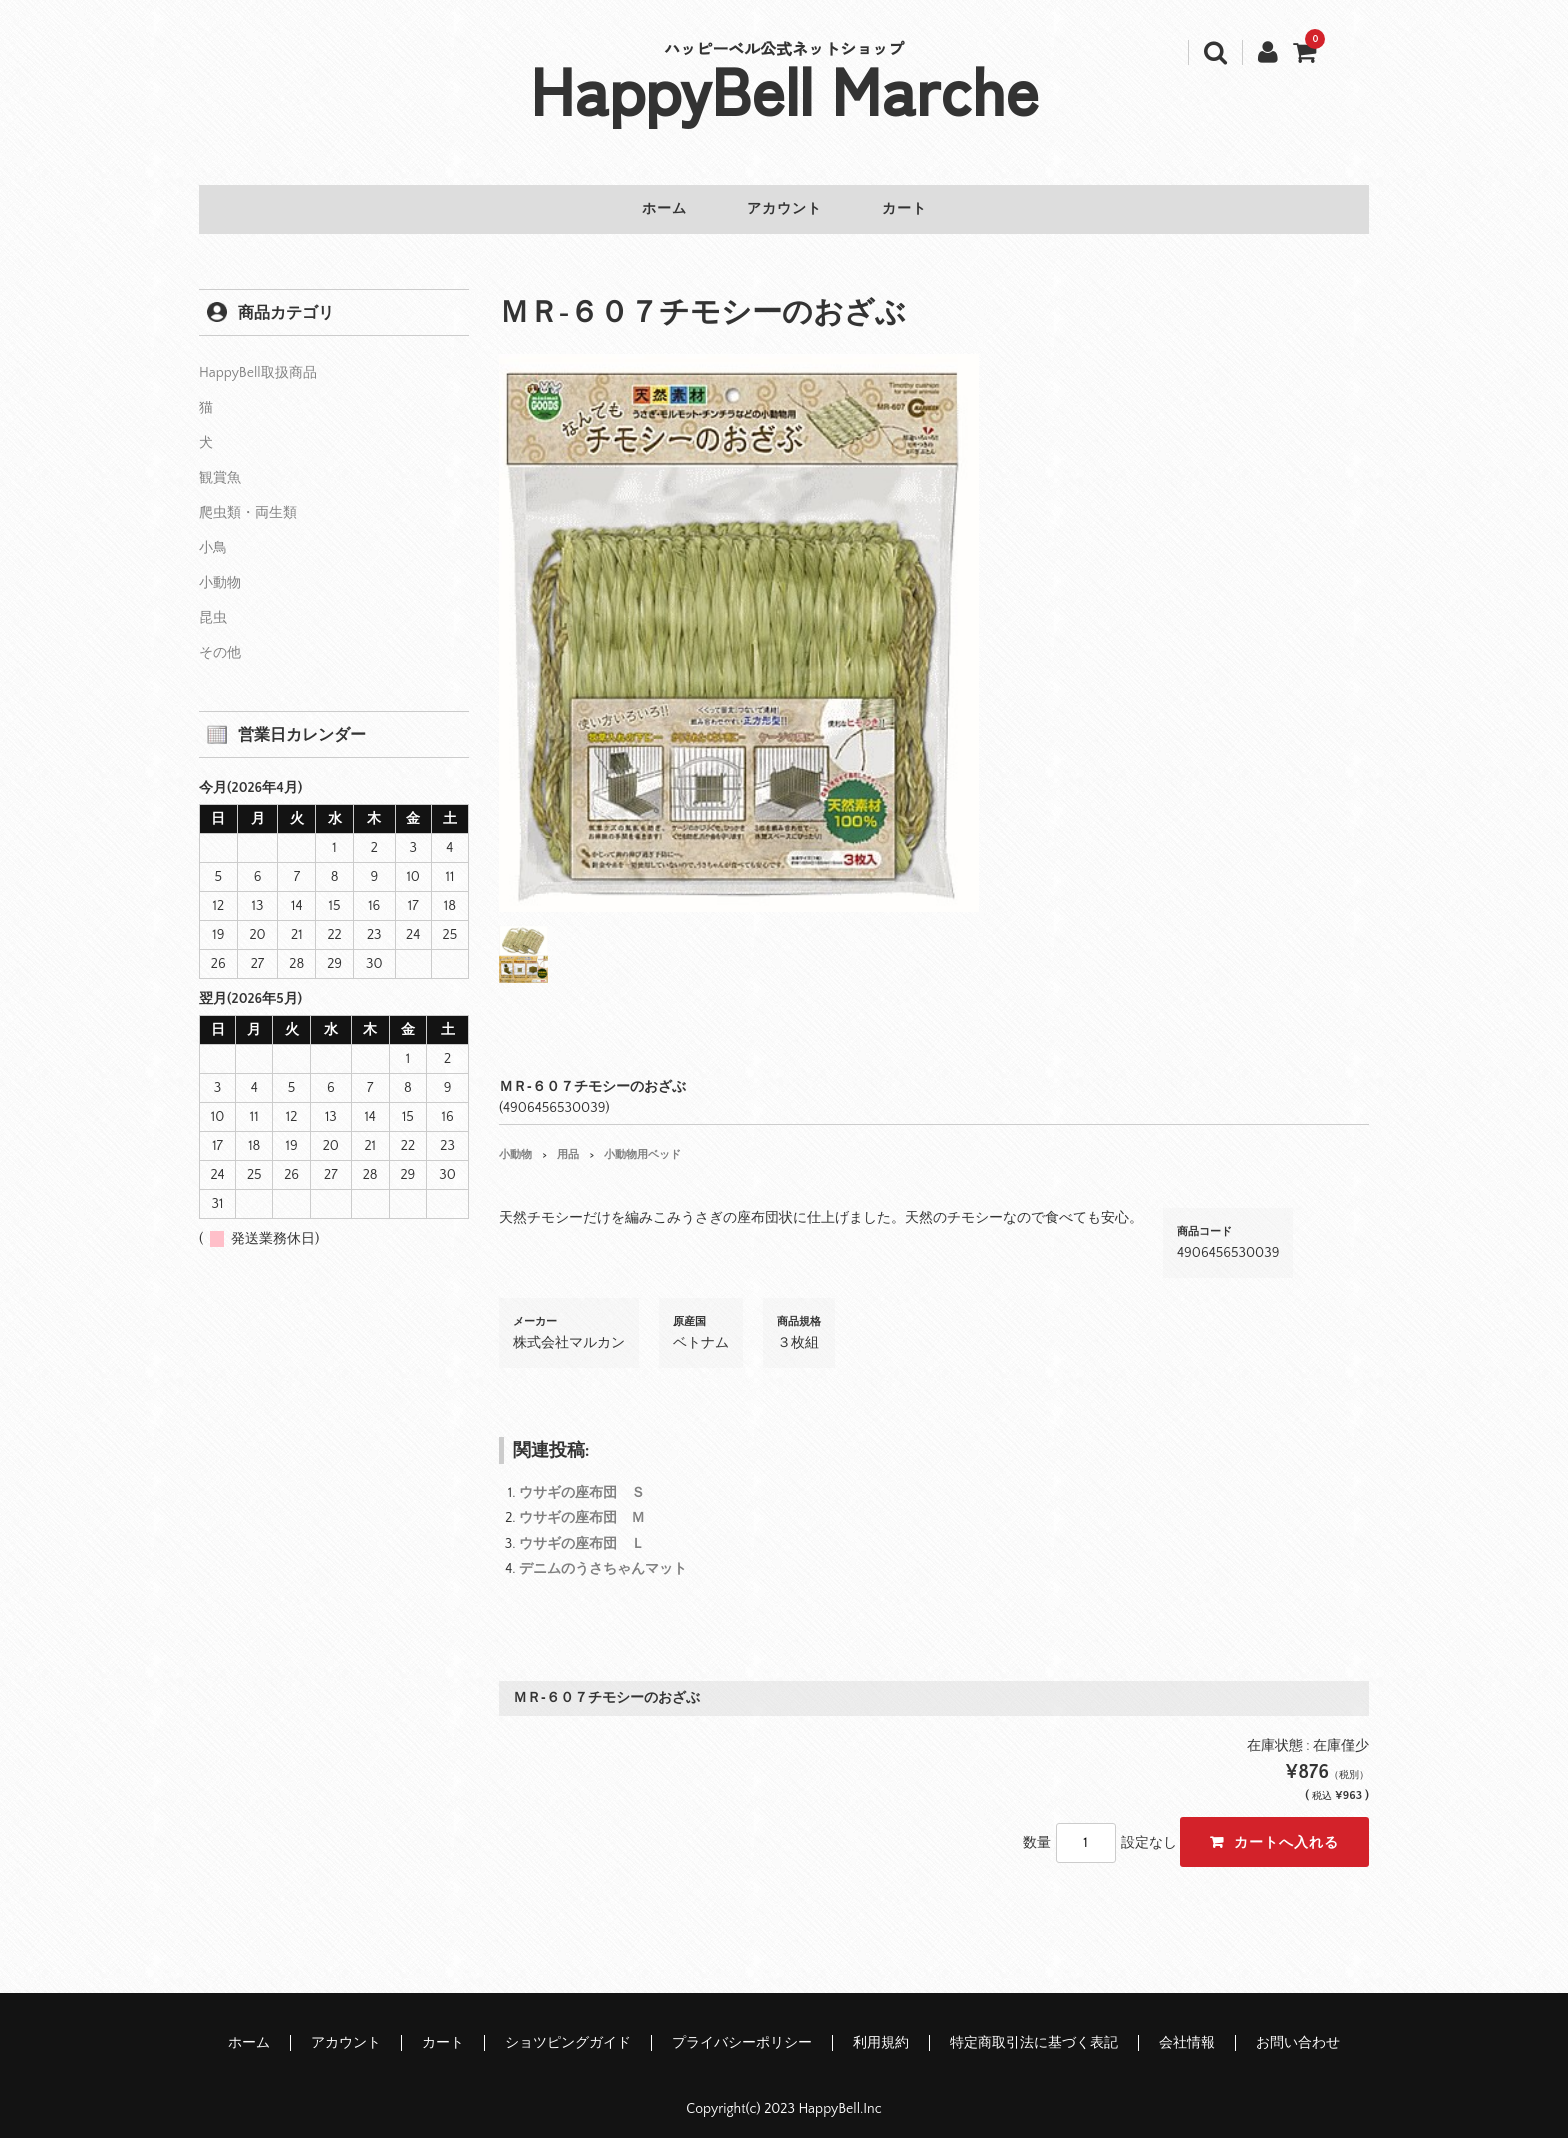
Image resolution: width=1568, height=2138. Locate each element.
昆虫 (213, 606)
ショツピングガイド (568, 2031)
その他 (220, 641)
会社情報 (1187, 2031)
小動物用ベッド (642, 1143)
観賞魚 (220, 466)
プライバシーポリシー (742, 2031)
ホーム (648, 210)
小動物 (515, 1143)
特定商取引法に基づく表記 (1034, 2031)
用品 (568, 1143)
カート (920, 210)
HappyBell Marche (784, 88)
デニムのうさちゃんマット (603, 1557)
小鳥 (213, 536)
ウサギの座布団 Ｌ (582, 1532)
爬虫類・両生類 (248, 501)
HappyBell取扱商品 (258, 361)
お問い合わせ (1298, 2031)
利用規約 (881, 2031)
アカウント (784, 210)
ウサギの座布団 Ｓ (582, 1481)
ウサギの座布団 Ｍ (582, 1506)
